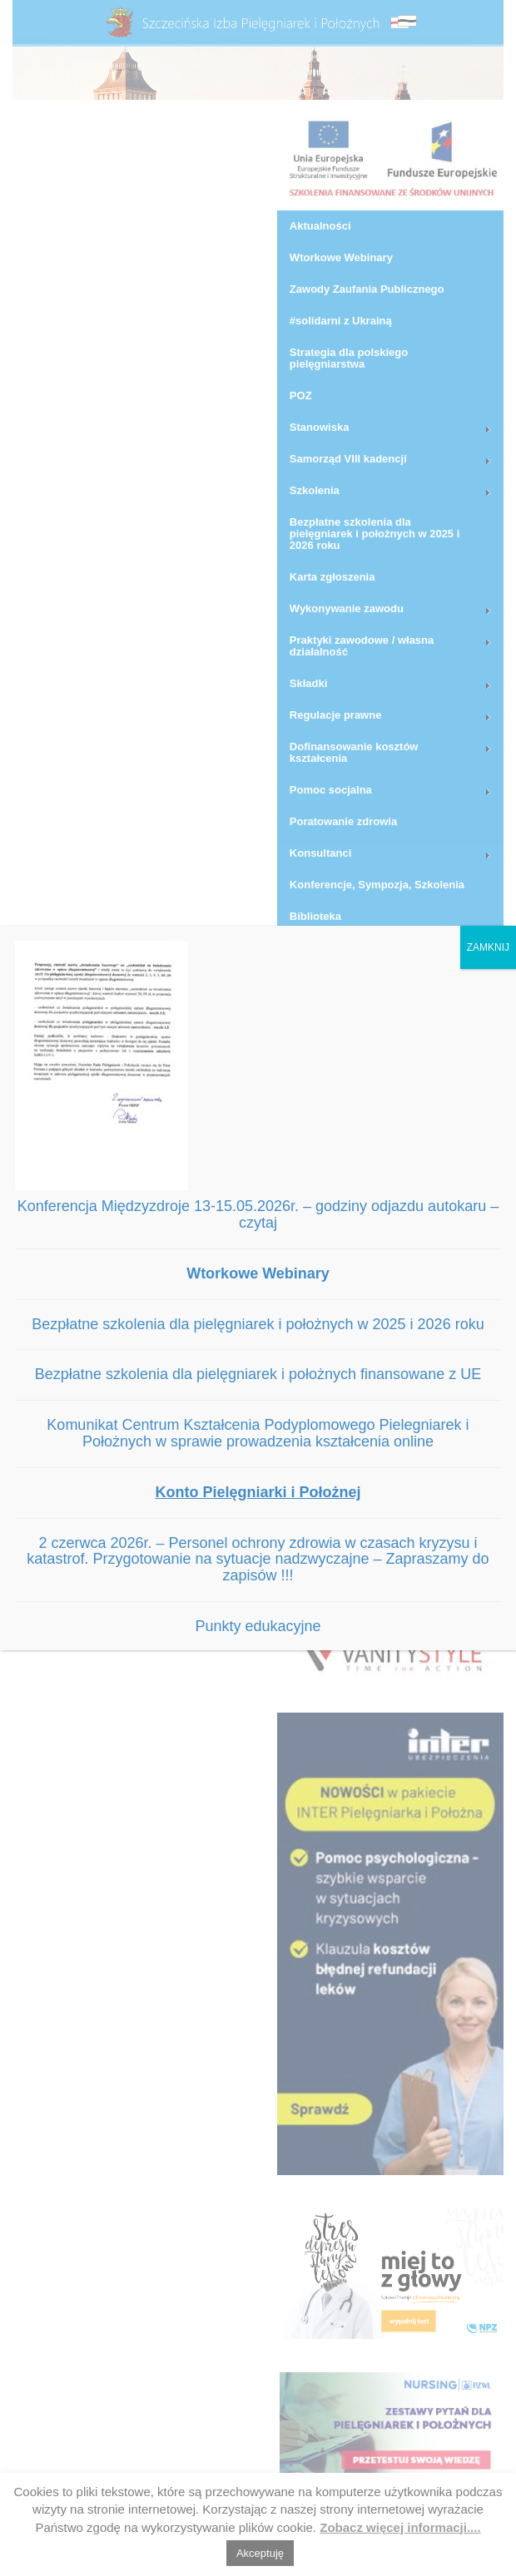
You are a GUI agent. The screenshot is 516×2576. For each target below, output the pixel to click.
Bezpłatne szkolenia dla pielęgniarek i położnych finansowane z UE (258, 1374)
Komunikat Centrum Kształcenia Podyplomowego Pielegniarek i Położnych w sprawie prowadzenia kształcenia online (258, 1433)
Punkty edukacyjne (257, 1626)
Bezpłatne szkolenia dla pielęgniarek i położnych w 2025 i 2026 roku (258, 1324)
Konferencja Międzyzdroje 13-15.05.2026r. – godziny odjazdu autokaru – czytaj (258, 1214)
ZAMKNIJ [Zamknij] (488, 947)
